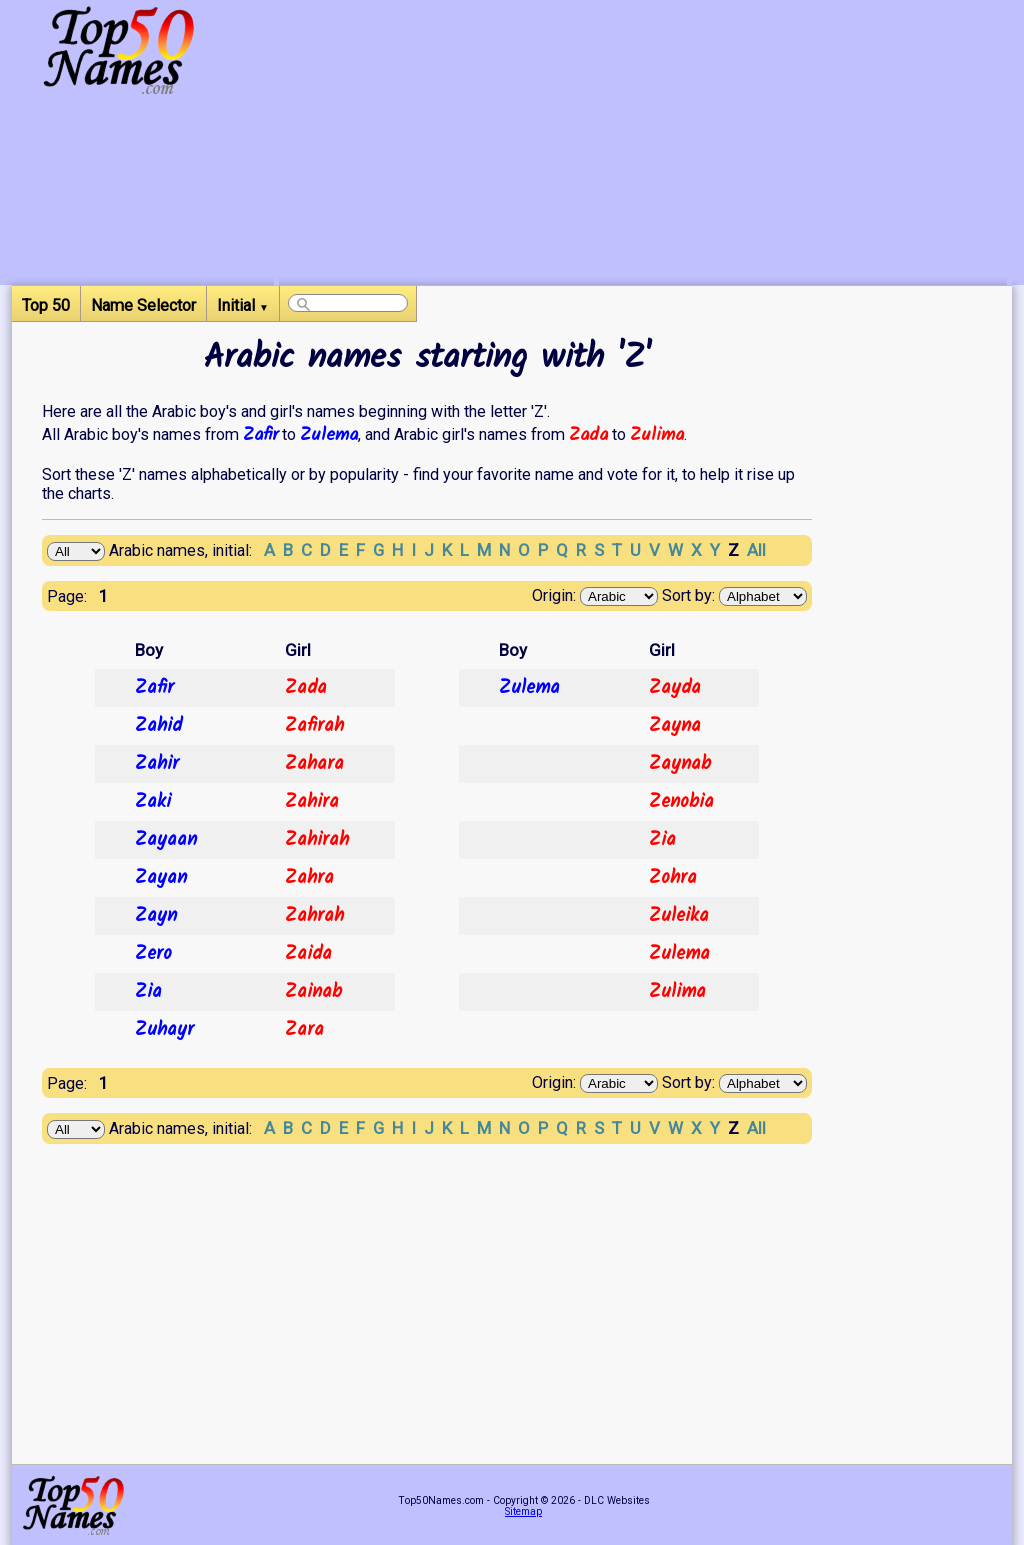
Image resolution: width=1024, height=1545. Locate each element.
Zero (153, 954)
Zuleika (679, 916)
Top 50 (46, 305)
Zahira (312, 802)
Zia (148, 992)
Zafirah (314, 726)
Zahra (309, 878)
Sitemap (523, 1511)
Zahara (314, 764)
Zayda (675, 688)
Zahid (158, 726)
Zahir (157, 764)
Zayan (161, 878)
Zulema (329, 435)
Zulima (657, 435)
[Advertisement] (643, 145)
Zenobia (681, 802)
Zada (588, 435)
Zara (304, 1030)
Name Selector (143, 305)
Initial (243, 305)
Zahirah (317, 840)
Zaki (153, 802)
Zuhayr (164, 1030)
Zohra (673, 878)
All (756, 550)
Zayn (156, 916)
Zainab (313, 992)
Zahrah (314, 916)
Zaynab (680, 764)
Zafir (260, 435)
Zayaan (166, 840)
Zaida (308, 954)
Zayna (675, 726)
